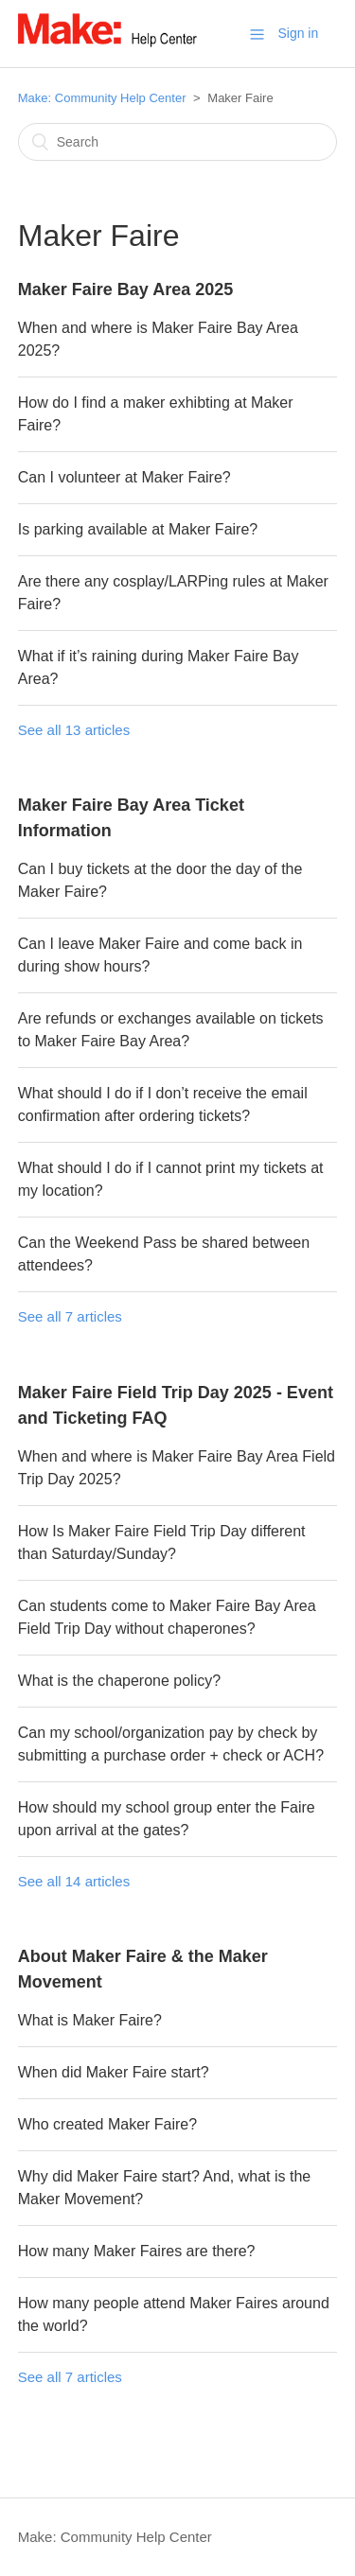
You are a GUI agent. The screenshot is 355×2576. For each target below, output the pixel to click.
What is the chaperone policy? (119, 1681)
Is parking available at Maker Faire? (137, 529)
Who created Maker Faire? (107, 2124)
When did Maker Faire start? (113, 2072)
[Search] (178, 142)
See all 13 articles (74, 730)
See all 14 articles (74, 1881)
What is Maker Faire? (90, 2020)
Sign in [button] (297, 33)
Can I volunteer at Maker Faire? (124, 477)
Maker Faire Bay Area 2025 (125, 289)
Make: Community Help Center (102, 98)
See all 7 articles (70, 1316)
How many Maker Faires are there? (137, 2251)
